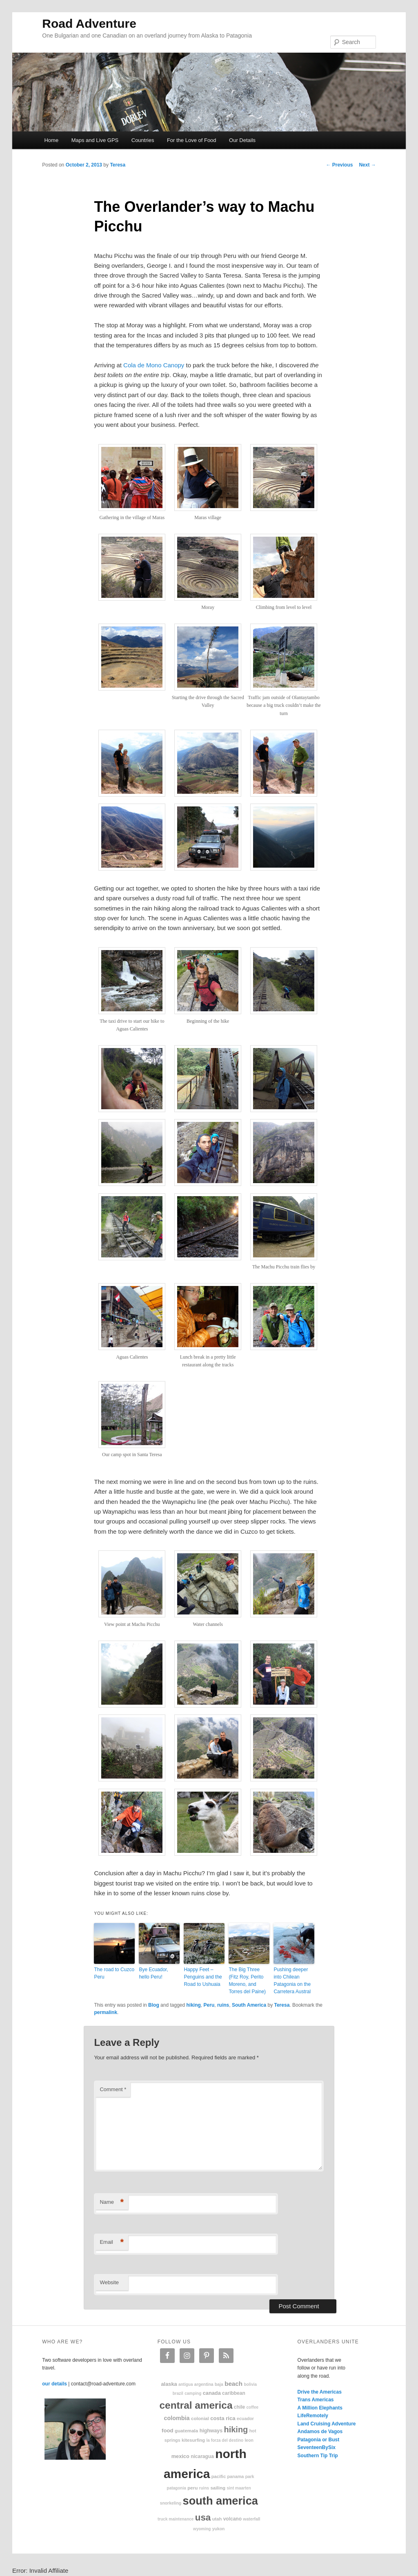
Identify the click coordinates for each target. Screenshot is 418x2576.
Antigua (185, 2384)
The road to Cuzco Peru (114, 1973)
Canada (212, 2393)
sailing (217, 2487)
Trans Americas (316, 2400)
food (167, 2430)
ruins (223, 2005)
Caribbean (233, 2393)
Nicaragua (202, 2456)
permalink (105, 2012)
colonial (200, 2418)
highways (211, 2431)
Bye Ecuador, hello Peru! (153, 1973)
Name (112, 2202)
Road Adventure (89, 23)
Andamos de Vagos (320, 2431)
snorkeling (171, 2503)
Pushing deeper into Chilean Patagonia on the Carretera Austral (292, 1980)
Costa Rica (223, 2418)
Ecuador (245, 2418)
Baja (219, 2384)
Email (112, 2242)
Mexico (180, 2456)
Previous (339, 165)
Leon (249, 2440)
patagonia (176, 2488)
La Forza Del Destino (225, 2440)
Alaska (169, 2384)
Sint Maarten (239, 2488)
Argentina (203, 2384)
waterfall (251, 2519)
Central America (196, 2405)
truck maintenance (175, 2519)
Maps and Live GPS (95, 140)
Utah (217, 2518)
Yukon (218, 2529)
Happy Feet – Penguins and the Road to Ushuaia (203, 1977)
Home (51, 140)
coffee (252, 2407)
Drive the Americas (320, 2392)
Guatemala (186, 2430)
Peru (209, 2005)
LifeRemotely (313, 2415)
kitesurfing (193, 2440)
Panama (235, 2476)
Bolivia (250, 2384)
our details (54, 2384)
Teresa (117, 165)
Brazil (178, 2393)
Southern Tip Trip (318, 2455)
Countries (142, 140)
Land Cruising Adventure (327, 2424)
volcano (232, 2519)
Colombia (176, 2418)
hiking (194, 2005)
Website (109, 2282)
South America (249, 2005)
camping (193, 2393)
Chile (239, 2407)
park (249, 2476)
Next (367, 165)
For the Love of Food (191, 140)
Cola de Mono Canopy (153, 365)
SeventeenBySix (317, 2447)
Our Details (242, 140)
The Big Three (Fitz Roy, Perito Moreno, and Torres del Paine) (247, 1980)
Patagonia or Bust (319, 2440)
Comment (113, 2089)
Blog (153, 2005)
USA (203, 2517)
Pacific (218, 2476)
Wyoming (202, 2529)
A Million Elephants (320, 2408)
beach (233, 2383)
